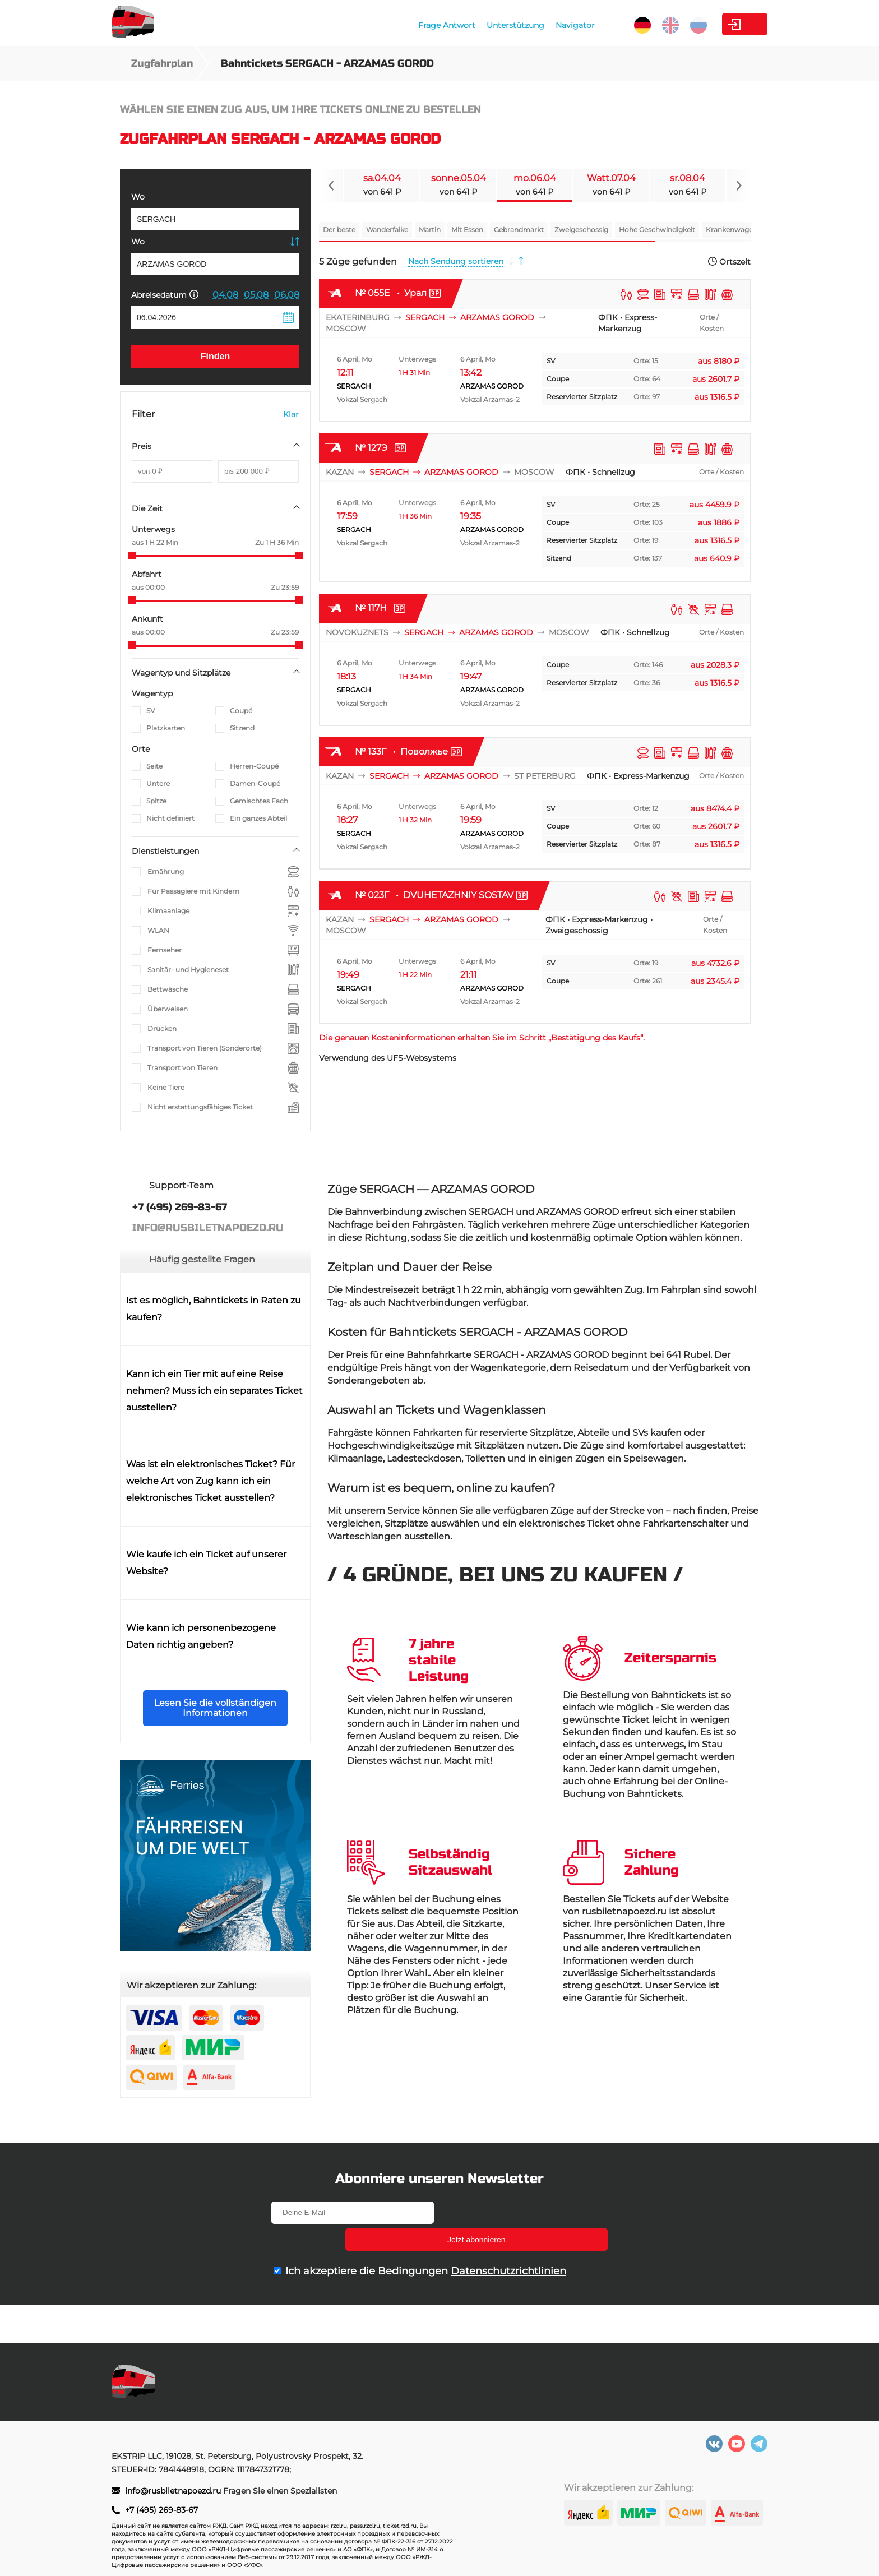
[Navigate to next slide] (738, 185)
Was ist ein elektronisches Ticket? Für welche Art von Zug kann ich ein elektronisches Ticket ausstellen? (210, 1481)
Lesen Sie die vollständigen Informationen (215, 1708)
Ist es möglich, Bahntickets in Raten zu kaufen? (213, 1308)
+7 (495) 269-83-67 (161, 2510)
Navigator (504, 25)
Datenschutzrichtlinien (508, 2244)
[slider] (132, 555)
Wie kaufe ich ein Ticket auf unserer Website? (206, 1562)
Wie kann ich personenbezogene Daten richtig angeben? (201, 1636)
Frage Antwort (375, 25)
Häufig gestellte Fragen (202, 1259)
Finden (215, 356)
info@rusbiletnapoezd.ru (174, 2491)
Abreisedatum (164, 294)
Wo (138, 197)
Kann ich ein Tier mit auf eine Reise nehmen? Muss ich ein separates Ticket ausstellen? (214, 1390)
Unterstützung (444, 25)
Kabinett (704, 24)
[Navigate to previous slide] (331, 185)
